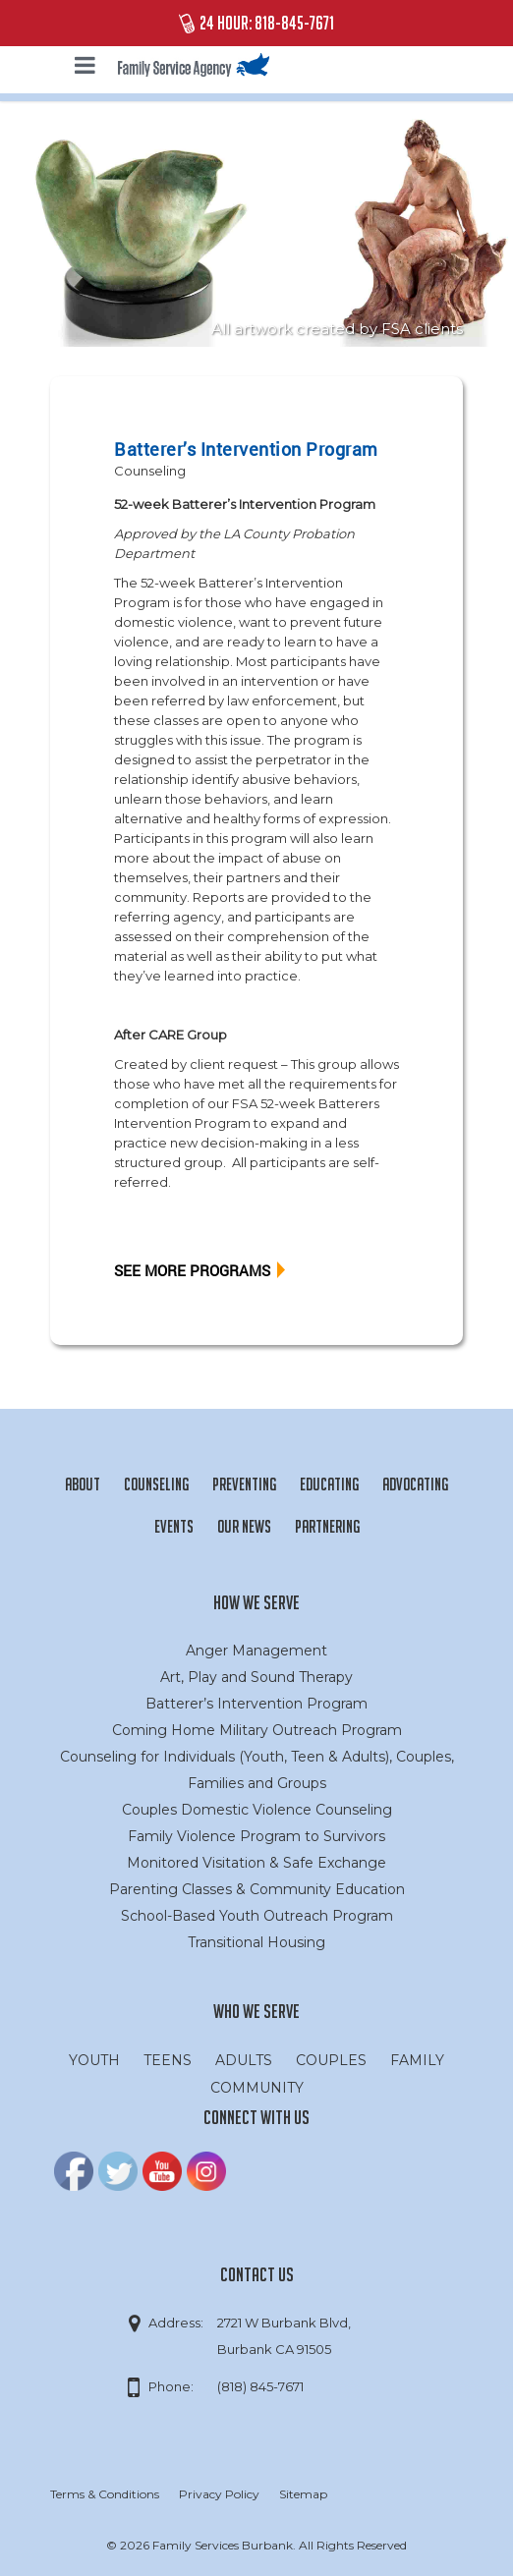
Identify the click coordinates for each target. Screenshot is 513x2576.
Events (174, 1526)
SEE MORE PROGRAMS (192, 1270)
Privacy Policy (219, 2494)
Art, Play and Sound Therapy (256, 1677)
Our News (244, 1526)
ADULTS (243, 2060)
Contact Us (257, 2274)
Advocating (415, 1484)
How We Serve (256, 1602)
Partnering (327, 1526)
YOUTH (94, 2060)
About (82, 1484)
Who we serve (256, 2011)
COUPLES (331, 2060)
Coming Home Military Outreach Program (257, 1730)
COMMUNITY (257, 2088)
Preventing (244, 1484)
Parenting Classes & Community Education (257, 1889)
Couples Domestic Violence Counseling (257, 1810)
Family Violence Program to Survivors (256, 1836)
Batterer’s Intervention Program (256, 1703)
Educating (329, 1484)
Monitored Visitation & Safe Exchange (256, 1863)
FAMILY (417, 2060)
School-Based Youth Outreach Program (257, 1916)
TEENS (167, 2060)
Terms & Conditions (104, 2494)
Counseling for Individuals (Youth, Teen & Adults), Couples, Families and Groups (257, 1770)
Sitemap (303, 2494)
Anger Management (256, 1650)
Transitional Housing (256, 1942)
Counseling (150, 470)
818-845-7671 (294, 23)
